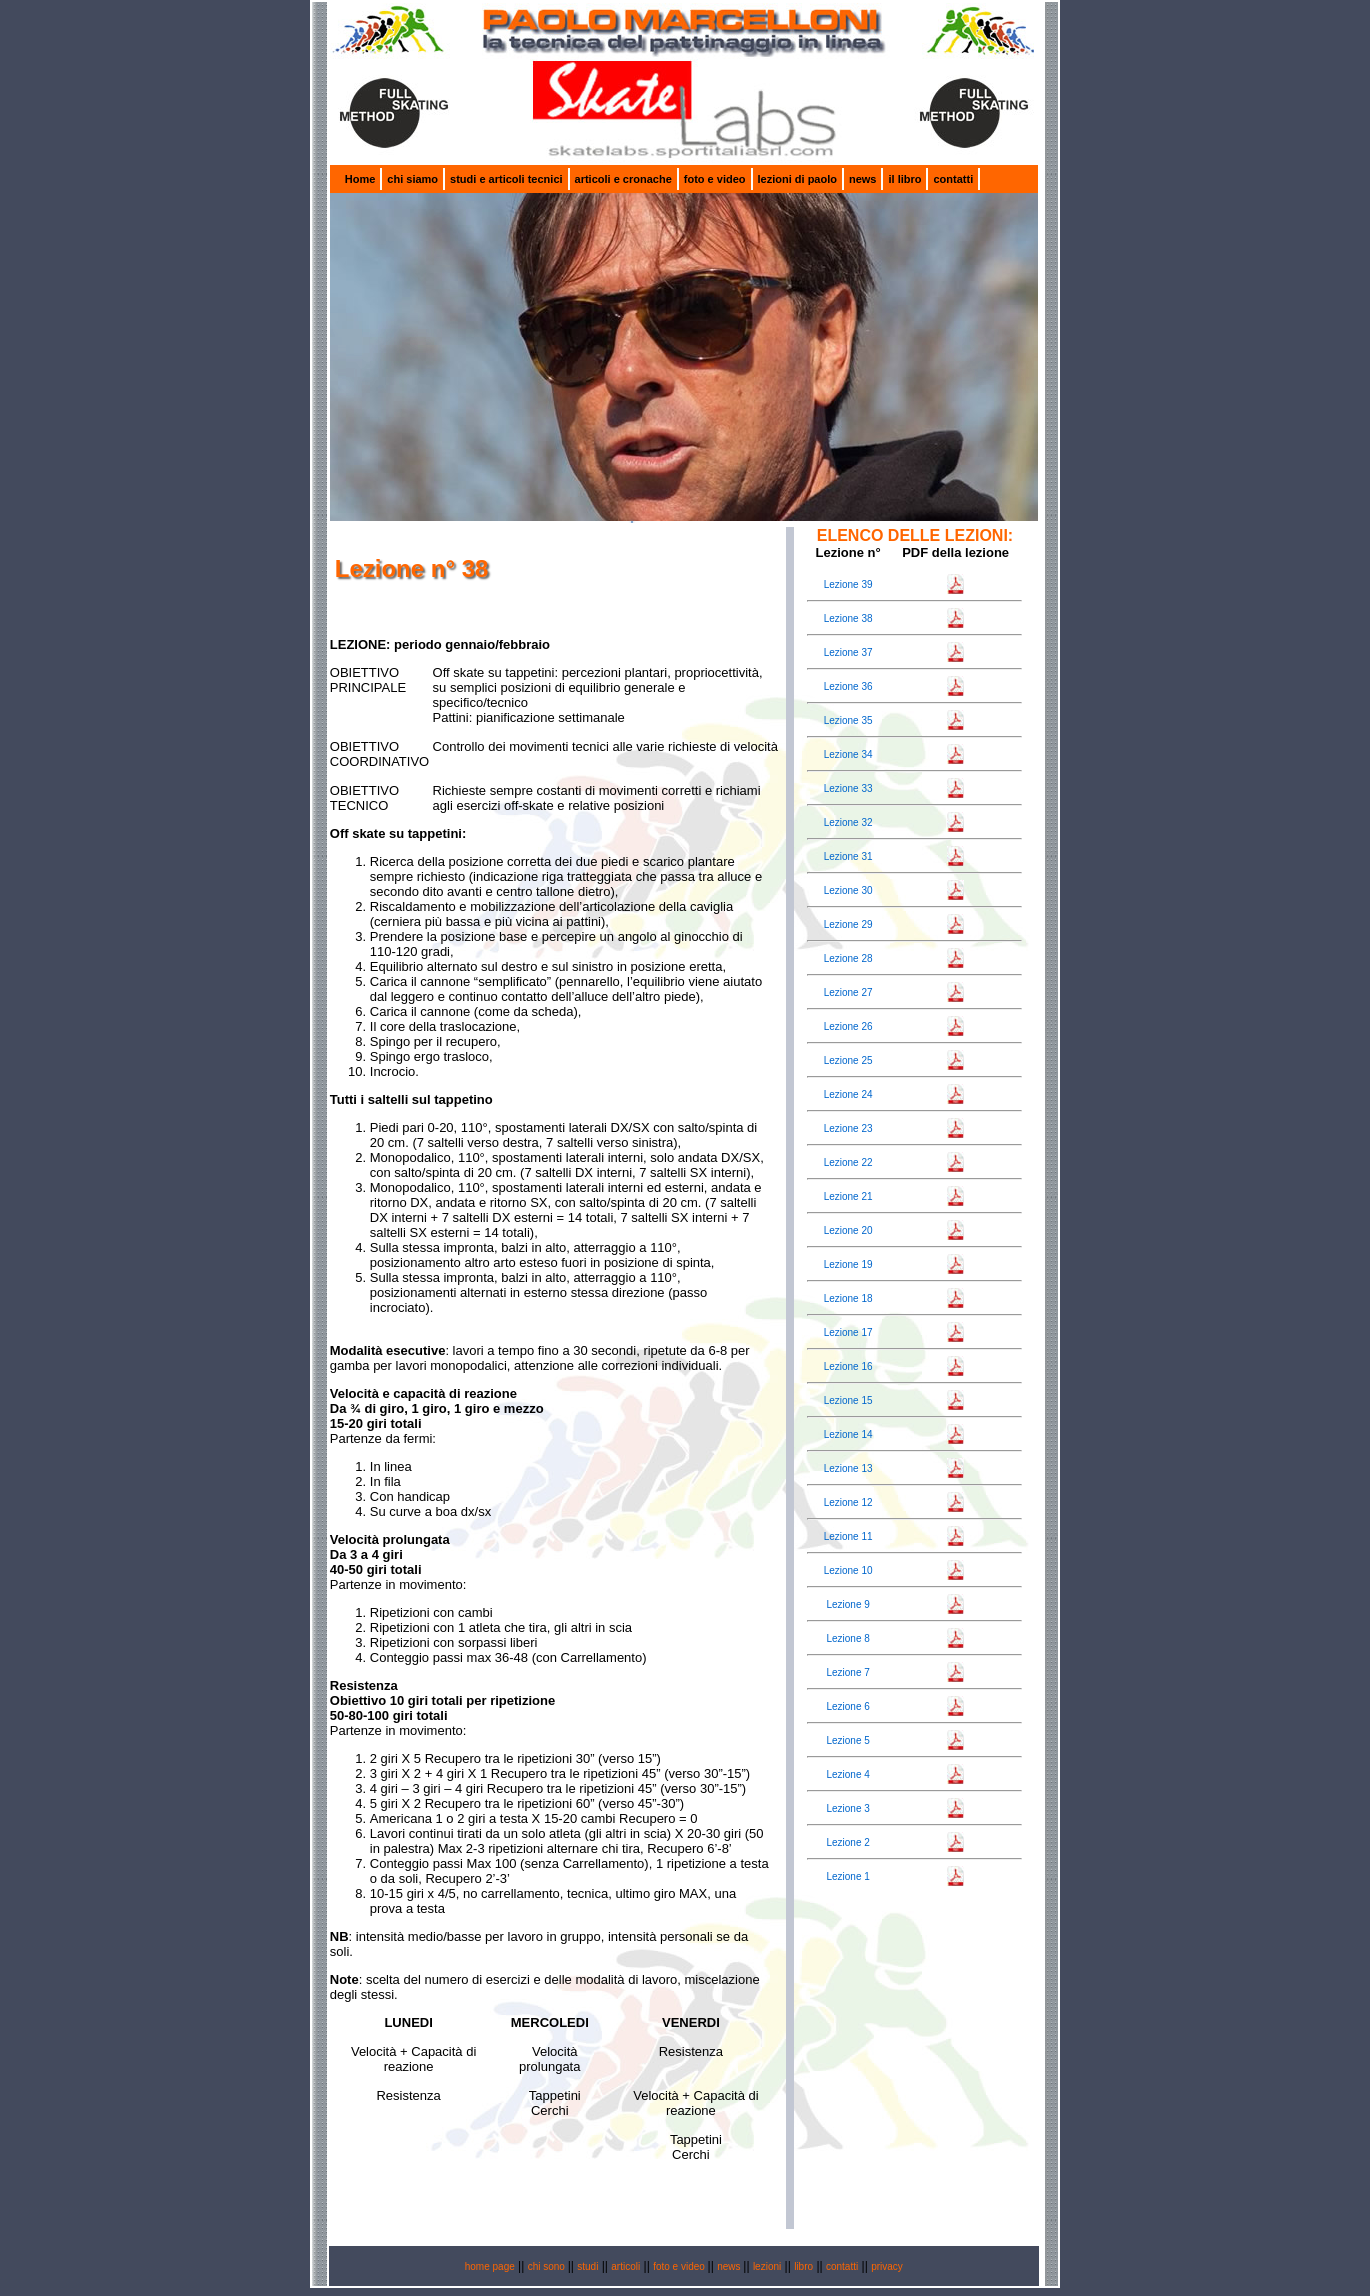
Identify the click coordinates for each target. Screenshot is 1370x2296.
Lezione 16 (848, 1366)
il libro (904, 179)
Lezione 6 (847, 1706)
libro (803, 2266)
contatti (953, 179)
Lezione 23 (848, 1128)
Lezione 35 (848, 720)
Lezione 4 (847, 1774)
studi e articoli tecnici (506, 179)
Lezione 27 (848, 992)
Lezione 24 (848, 1094)
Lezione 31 (848, 856)
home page (490, 2266)
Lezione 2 (847, 1842)
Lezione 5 (847, 1740)
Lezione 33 (848, 788)
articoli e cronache (623, 179)
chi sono (548, 2266)
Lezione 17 (848, 1332)
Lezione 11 (848, 1536)
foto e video (715, 179)
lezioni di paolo (797, 179)
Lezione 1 (847, 1876)
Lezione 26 (848, 1026)
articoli (625, 2266)
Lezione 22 (848, 1162)
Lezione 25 (848, 1060)
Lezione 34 (848, 754)
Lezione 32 (848, 822)
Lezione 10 (848, 1570)
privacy (887, 2266)
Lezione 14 (848, 1434)
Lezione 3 (847, 1808)
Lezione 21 (848, 1196)
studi (587, 2266)
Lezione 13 (848, 1468)
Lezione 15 (848, 1400)
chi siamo (412, 179)
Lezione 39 (848, 584)
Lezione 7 (847, 1672)
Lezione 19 (848, 1264)
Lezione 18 (848, 1298)
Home (360, 179)
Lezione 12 (848, 1502)
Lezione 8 (847, 1638)
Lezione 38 (848, 618)
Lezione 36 (848, 686)
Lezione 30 (848, 890)
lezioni (767, 2266)
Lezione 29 (848, 924)
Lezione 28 (848, 958)
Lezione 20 (848, 1230)
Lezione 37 (848, 652)
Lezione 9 (847, 1604)
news (863, 179)
